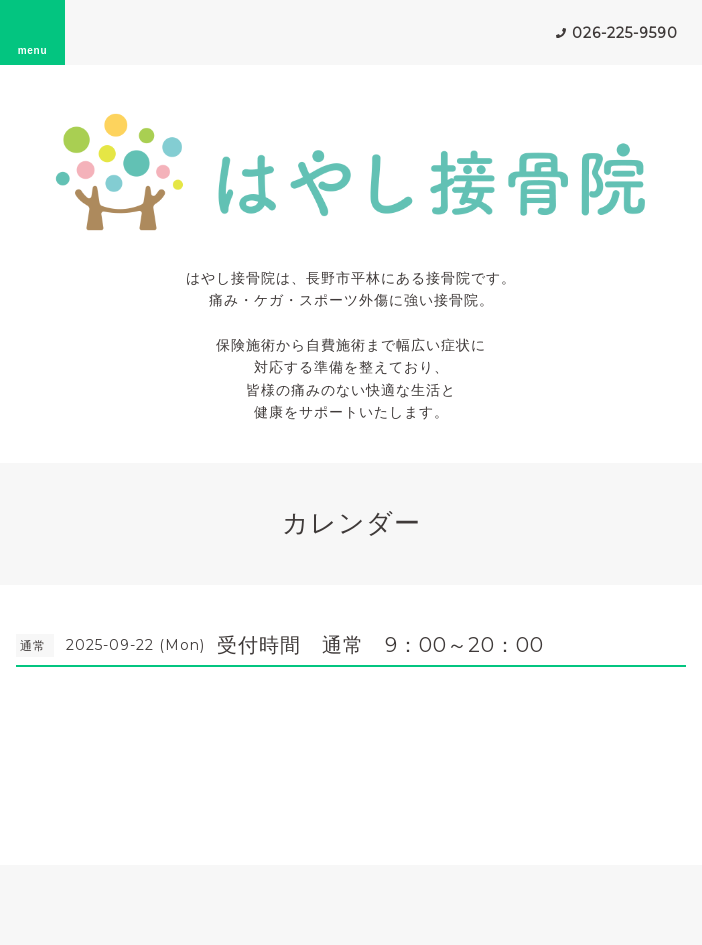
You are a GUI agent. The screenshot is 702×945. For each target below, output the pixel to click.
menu (33, 32)
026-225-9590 (625, 33)
